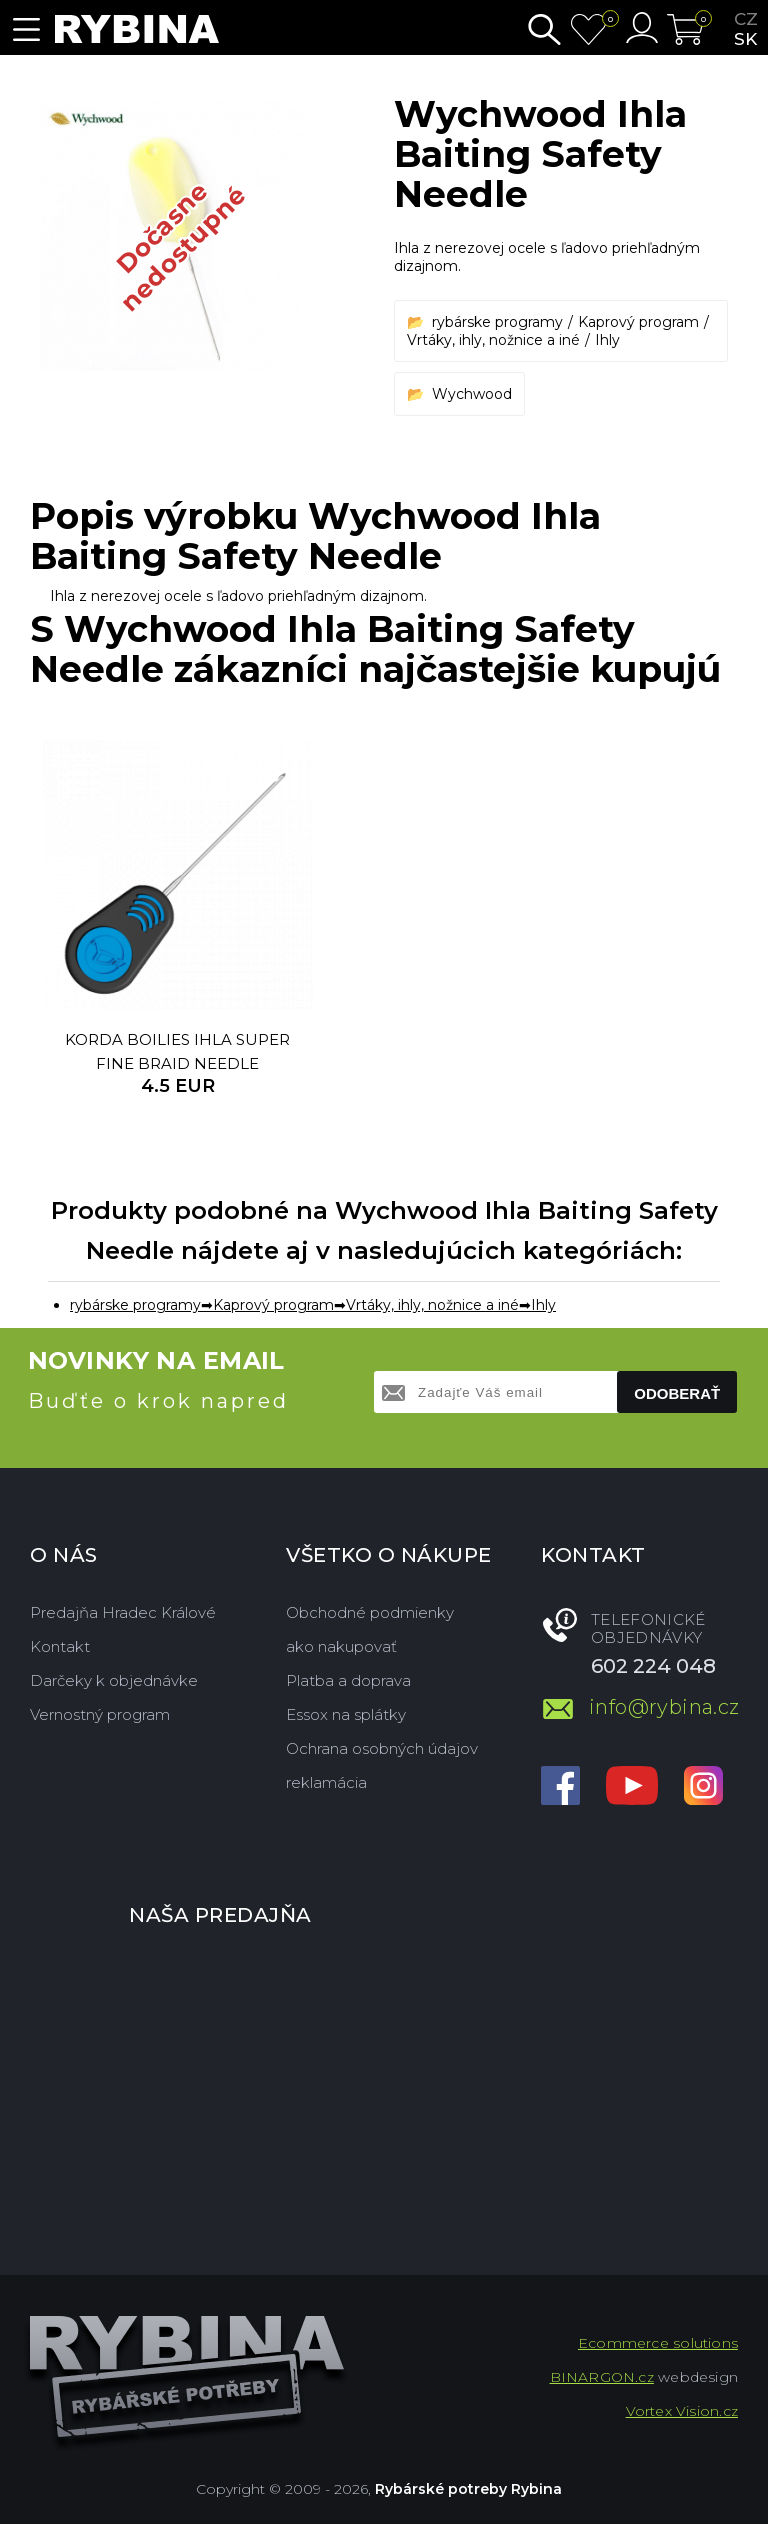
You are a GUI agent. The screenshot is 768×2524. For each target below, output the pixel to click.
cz (746, 19)
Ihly (607, 340)
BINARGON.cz (602, 2377)
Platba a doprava (348, 1680)
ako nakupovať (341, 1646)
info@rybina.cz (663, 1707)
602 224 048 (653, 1666)
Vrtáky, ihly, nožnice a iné (493, 340)
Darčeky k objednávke (114, 1680)
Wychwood (472, 394)
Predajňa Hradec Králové (123, 1612)
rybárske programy (497, 322)
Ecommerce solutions (658, 2343)
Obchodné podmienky (370, 1612)
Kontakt (60, 1646)
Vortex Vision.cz (682, 2411)
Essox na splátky (346, 1714)
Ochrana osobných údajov (382, 1748)
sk (745, 39)
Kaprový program (638, 322)
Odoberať (677, 1393)
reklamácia (326, 1782)
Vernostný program (100, 1714)
